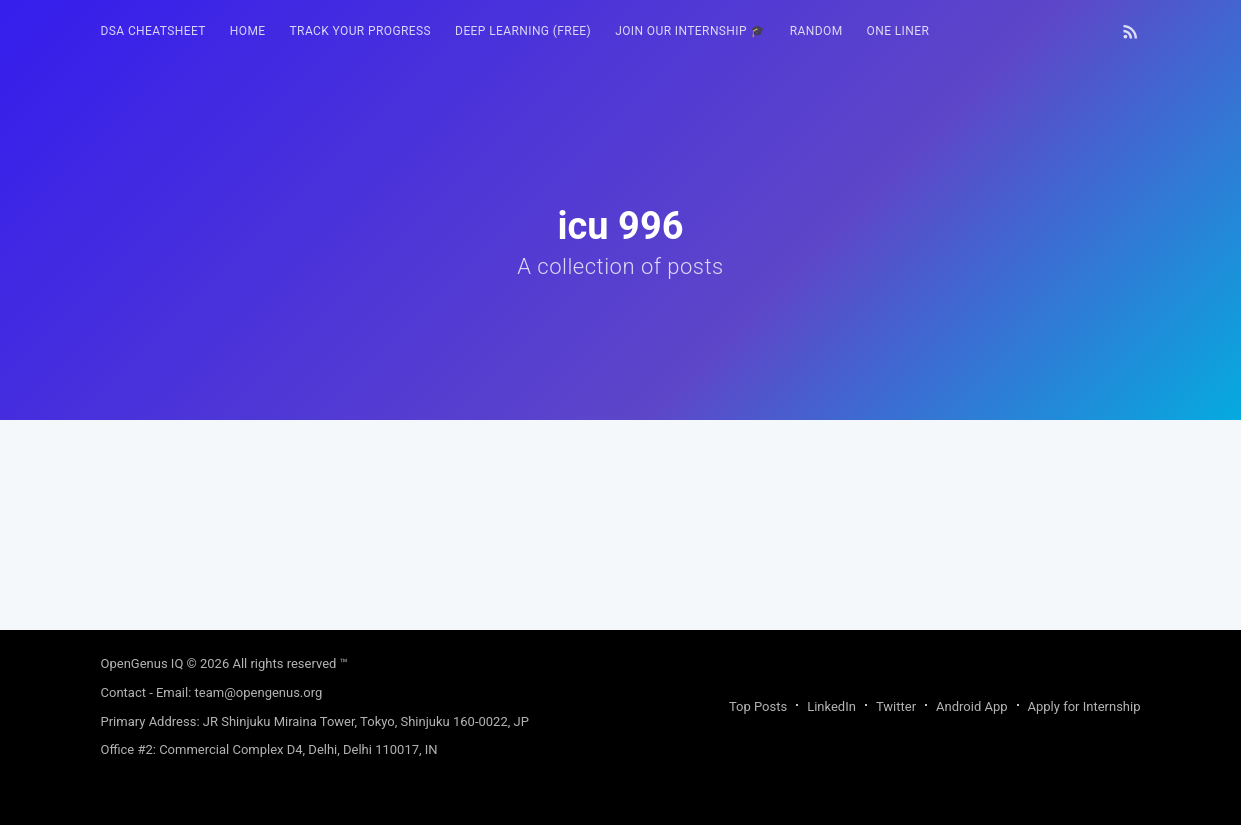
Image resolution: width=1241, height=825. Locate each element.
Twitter (896, 706)
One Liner (898, 31)
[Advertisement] (621, 560)
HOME (248, 31)
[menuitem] (153, 31)
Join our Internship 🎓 (690, 31)
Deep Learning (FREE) (523, 31)
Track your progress (361, 31)
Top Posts (758, 706)
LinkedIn (831, 706)
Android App (971, 706)
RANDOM (816, 31)
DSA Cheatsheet (153, 31)
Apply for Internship (1084, 706)
